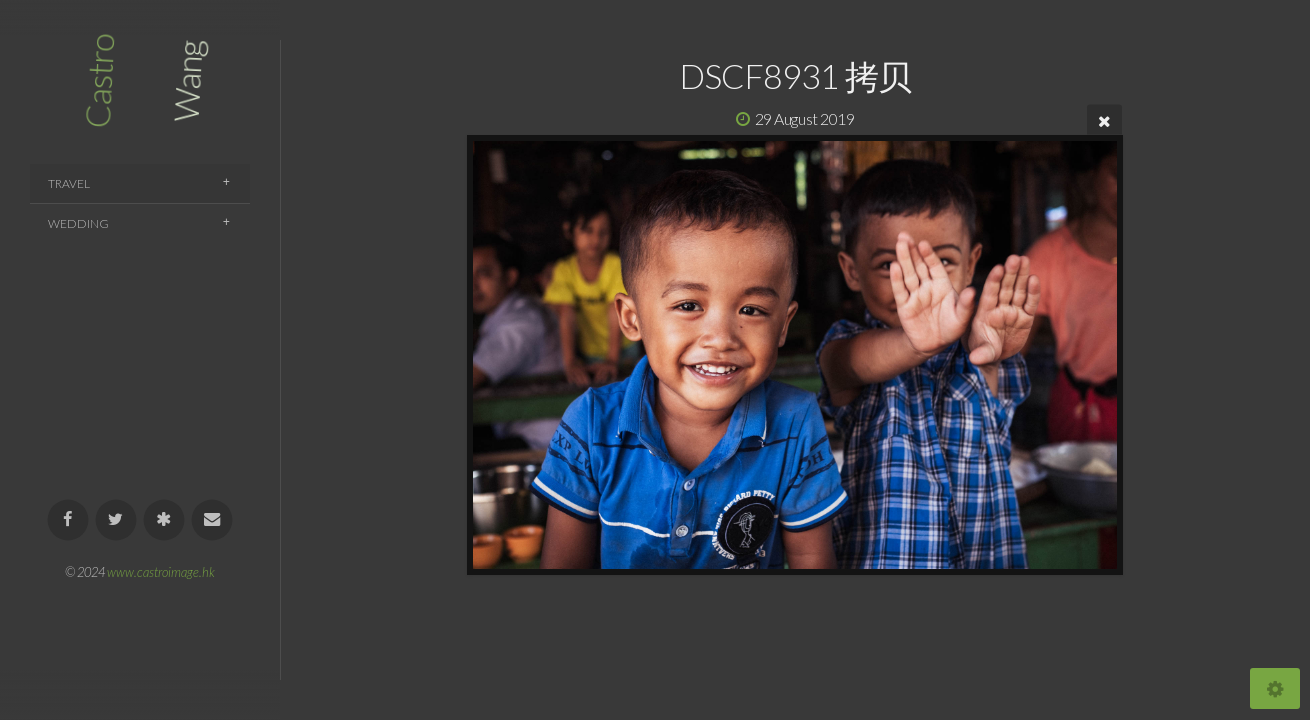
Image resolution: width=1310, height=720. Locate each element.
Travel (69, 183)
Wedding (78, 223)
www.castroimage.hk (161, 572)
